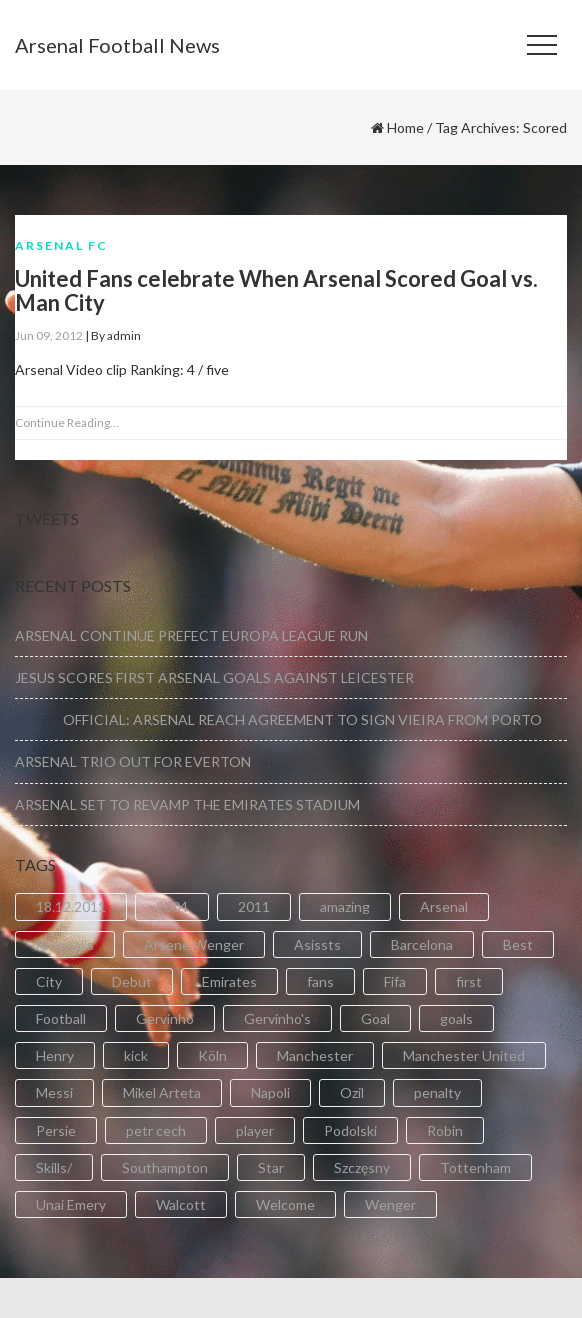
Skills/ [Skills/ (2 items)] (54, 1167)
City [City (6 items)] (49, 981)
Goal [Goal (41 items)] (375, 1018)
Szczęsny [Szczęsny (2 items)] (362, 1167)
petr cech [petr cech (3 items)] (156, 1130)
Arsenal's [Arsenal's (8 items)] (65, 944)
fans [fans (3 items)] (320, 981)
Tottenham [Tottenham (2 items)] (475, 1167)
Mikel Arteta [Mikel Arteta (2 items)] (162, 1092)
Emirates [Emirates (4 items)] (229, 981)
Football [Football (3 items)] (61, 1018)
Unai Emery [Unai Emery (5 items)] (71, 1204)
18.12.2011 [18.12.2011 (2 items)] (71, 906)
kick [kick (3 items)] (136, 1055)
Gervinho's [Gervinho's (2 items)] (277, 1018)
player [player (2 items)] (255, 1130)
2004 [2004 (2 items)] (172, 906)
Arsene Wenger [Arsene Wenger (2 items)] (194, 944)
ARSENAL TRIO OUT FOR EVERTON (133, 761)
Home (405, 127)
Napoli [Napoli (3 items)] (270, 1092)
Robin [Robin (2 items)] (445, 1130)
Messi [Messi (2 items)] (54, 1092)
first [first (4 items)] (469, 981)
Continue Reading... (67, 422)
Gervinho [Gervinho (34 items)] (165, 1018)
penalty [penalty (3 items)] (437, 1092)
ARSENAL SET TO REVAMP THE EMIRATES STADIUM (187, 804)
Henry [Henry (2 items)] (55, 1055)
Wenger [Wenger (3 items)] (390, 1204)
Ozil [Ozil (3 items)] (352, 1092)
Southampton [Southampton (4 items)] (165, 1167)
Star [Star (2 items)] (271, 1167)
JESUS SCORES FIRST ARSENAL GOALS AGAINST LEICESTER (214, 677)
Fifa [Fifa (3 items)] (395, 981)
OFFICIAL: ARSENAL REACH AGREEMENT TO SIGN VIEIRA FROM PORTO (278, 719)
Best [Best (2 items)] (518, 944)
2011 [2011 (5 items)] (254, 906)
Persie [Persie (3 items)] (56, 1130)
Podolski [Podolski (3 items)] (350, 1130)
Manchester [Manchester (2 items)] (315, 1055)
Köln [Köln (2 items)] (212, 1055)
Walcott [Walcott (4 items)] (181, 1204)
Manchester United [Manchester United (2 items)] (464, 1055)
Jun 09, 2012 (49, 335)
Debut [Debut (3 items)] (132, 981)
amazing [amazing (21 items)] (345, 906)
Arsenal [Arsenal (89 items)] (444, 906)
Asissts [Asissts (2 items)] (317, 944)
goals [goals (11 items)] (456, 1018)
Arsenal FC (61, 245)
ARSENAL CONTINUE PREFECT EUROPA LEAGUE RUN (191, 635)
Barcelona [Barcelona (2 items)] (422, 944)
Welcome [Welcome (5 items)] (285, 1204)
